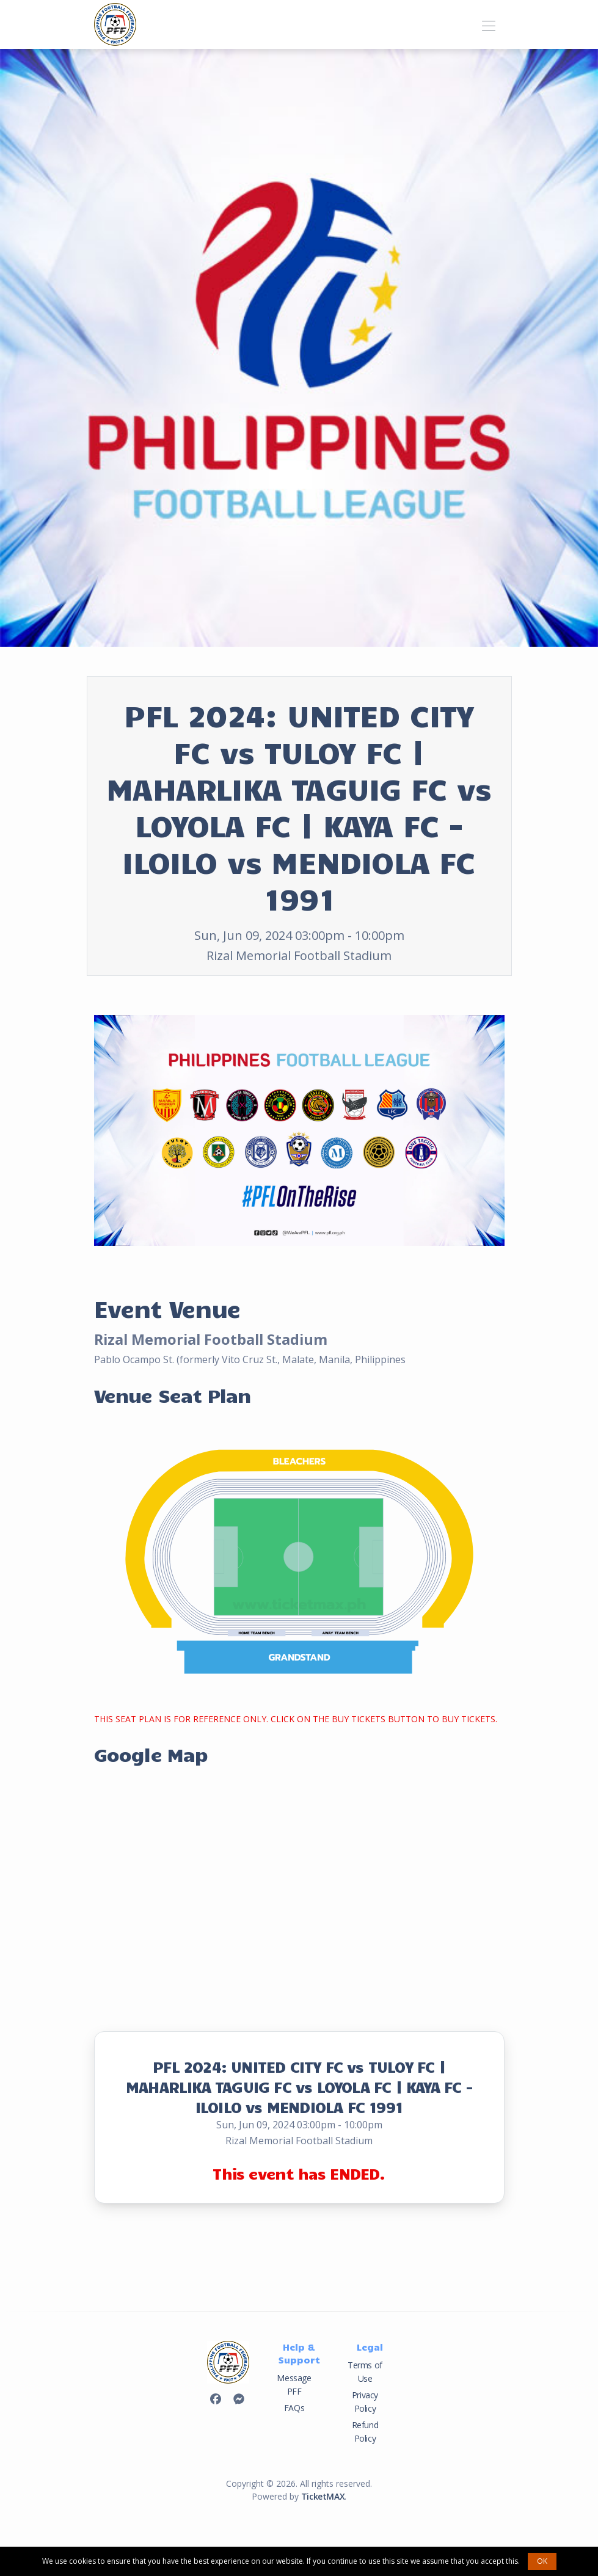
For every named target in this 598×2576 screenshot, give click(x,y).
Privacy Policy (365, 2401)
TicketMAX (323, 2496)
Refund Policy (365, 2431)
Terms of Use (365, 2371)
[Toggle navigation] (489, 24)
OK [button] (542, 2561)
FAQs (294, 2408)
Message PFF (294, 2384)
